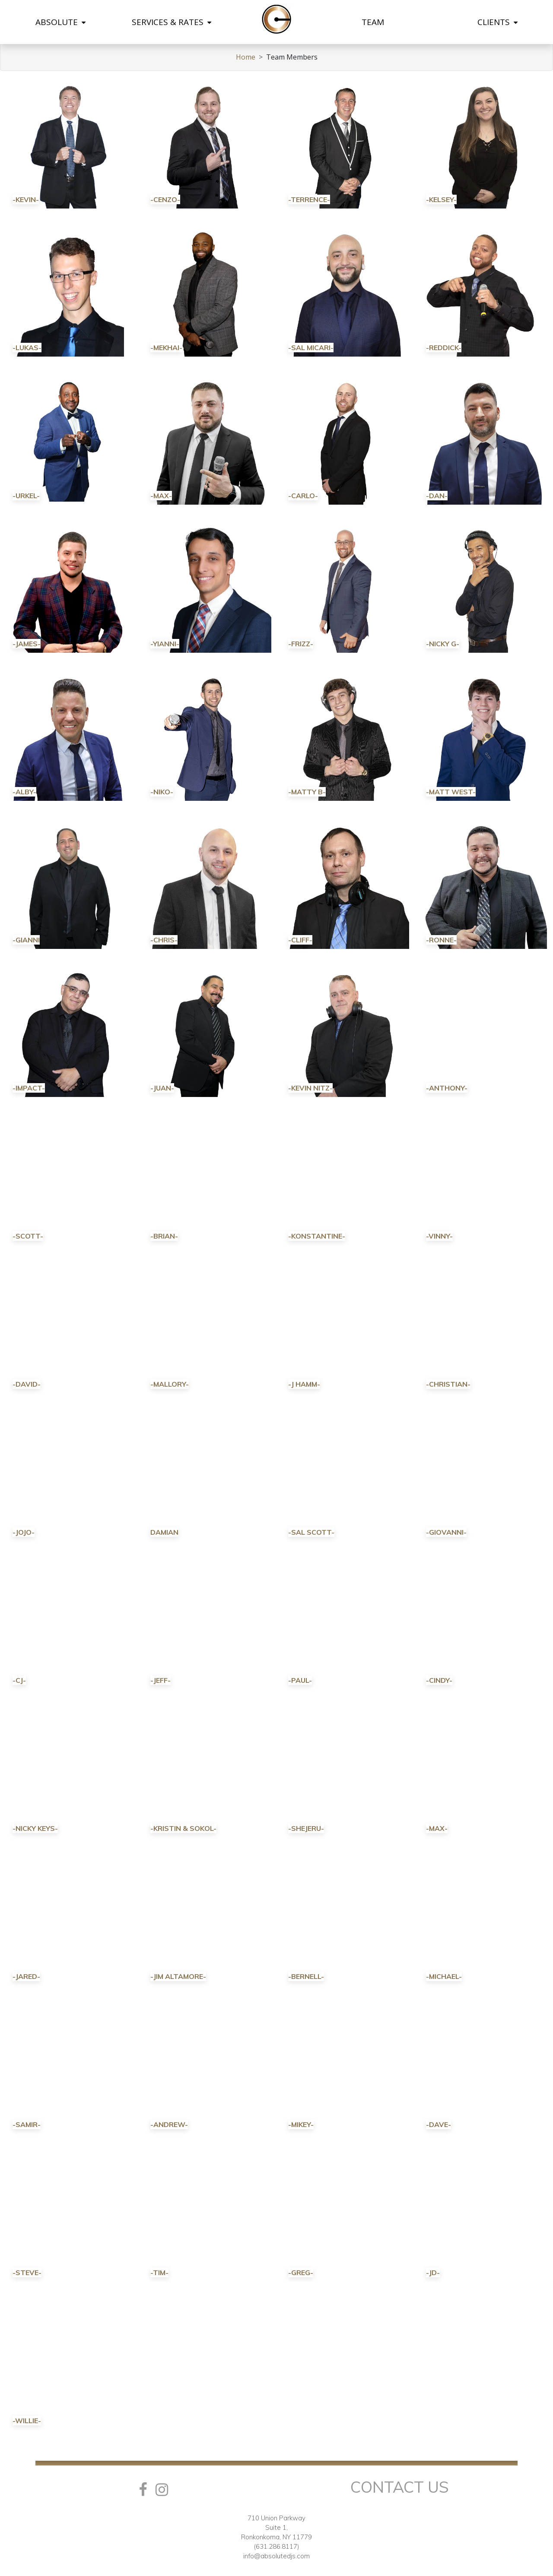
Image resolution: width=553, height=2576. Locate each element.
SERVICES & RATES (171, 22)
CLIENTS (497, 22)
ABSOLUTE (60, 22)
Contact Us (399, 2487)
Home (245, 57)
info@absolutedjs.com (276, 2556)
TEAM (373, 22)
